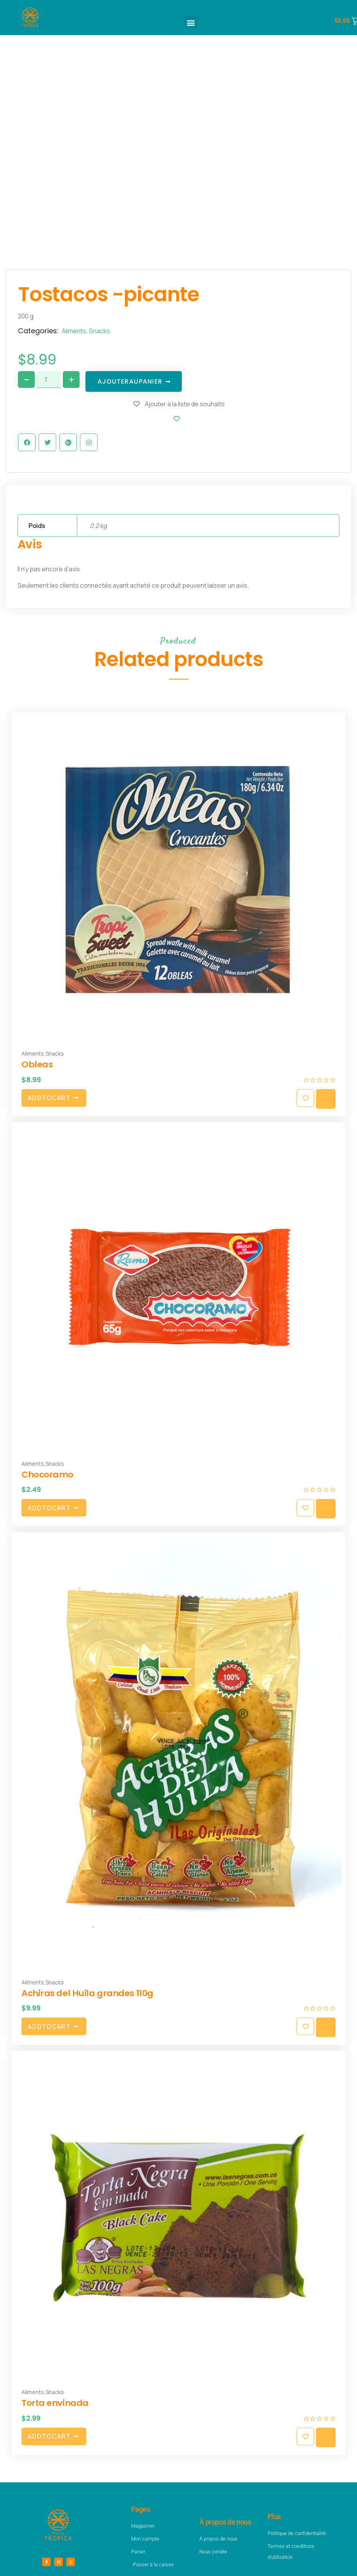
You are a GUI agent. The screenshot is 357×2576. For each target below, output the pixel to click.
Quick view (326, 1099)
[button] (190, 22)
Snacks (99, 331)
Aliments (74, 331)
